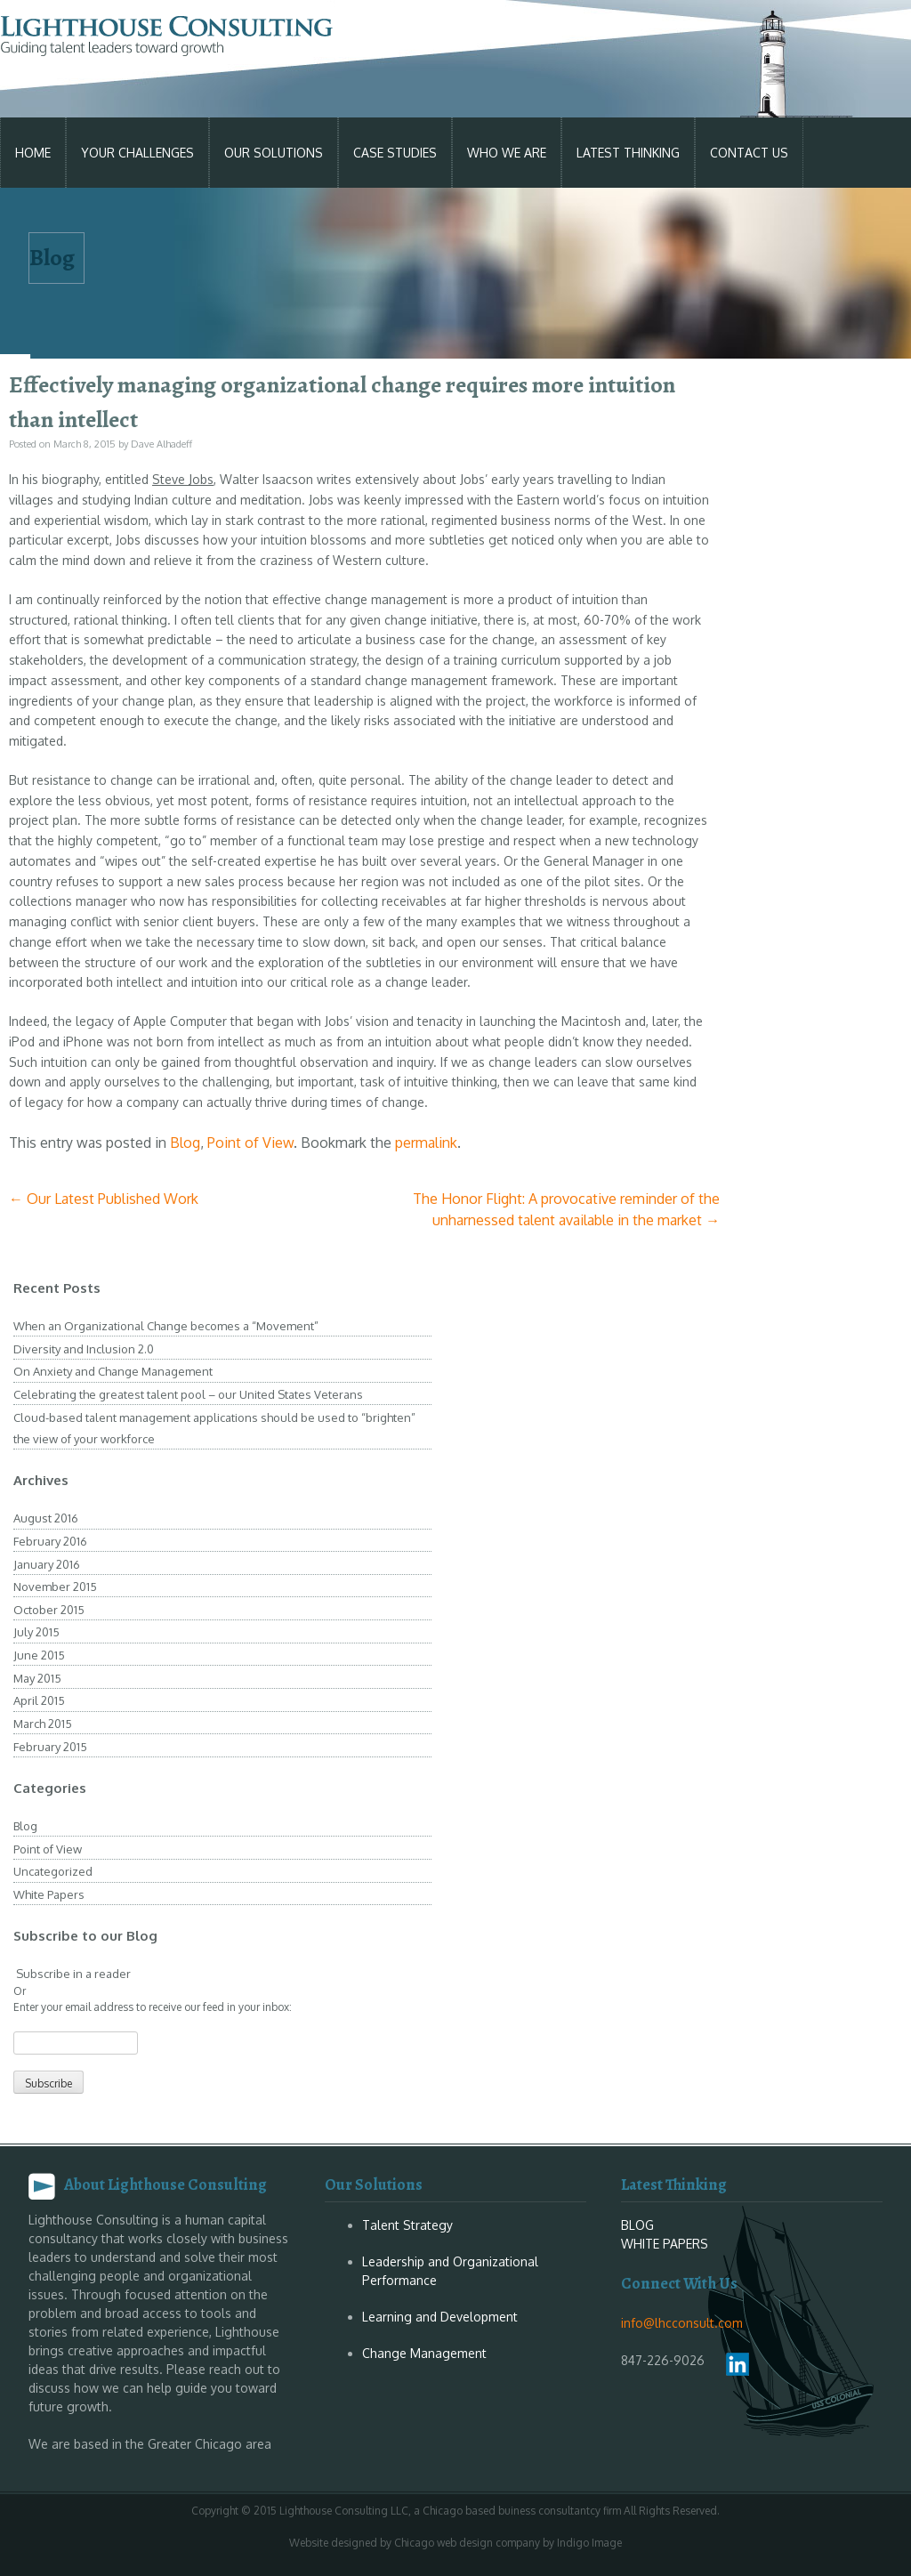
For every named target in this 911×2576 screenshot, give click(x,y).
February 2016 (50, 1541)
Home (33, 152)
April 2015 (39, 1700)
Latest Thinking (628, 152)
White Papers (49, 1894)
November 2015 (55, 1586)
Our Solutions (273, 152)
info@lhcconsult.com (682, 2322)
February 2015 (50, 1747)
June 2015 (39, 1655)
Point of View (250, 1142)
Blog (185, 1142)
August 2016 (45, 1518)
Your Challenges (137, 152)
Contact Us (749, 152)
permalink (426, 1142)
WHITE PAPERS (664, 2243)
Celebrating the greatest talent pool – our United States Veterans (188, 1394)
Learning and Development (440, 2316)
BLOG (637, 2225)
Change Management (424, 2353)
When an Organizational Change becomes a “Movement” (165, 1326)
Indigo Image (589, 2542)
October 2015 (49, 1610)
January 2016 (46, 1564)
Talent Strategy (407, 2225)
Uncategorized (53, 1871)
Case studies (395, 152)
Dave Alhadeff (161, 444)
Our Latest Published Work (103, 1198)
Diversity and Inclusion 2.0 (83, 1349)
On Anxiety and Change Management (113, 1371)
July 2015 (36, 1632)
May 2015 (37, 1678)
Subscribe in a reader (72, 1973)
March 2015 (42, 1723)
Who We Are (506, 152)
